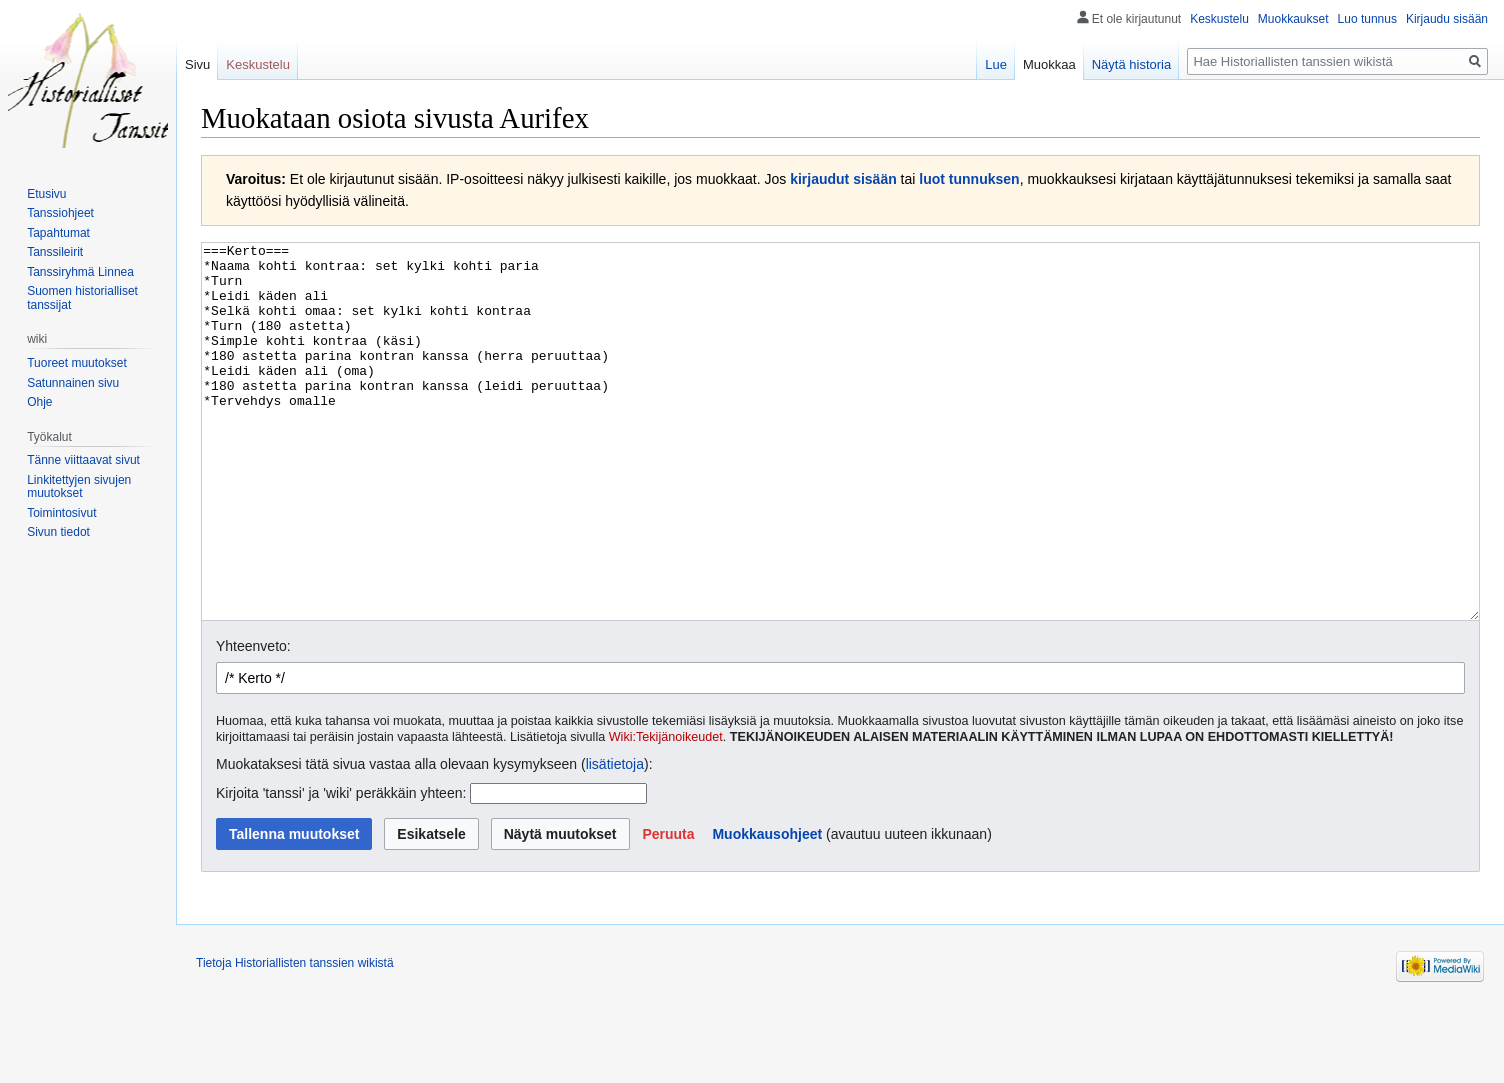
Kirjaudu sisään (1447, 19)
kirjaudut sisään (843, 179)
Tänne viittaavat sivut (83, 460)
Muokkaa (1049, 64)
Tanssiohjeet (60, 213)
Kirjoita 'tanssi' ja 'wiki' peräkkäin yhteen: (341, 868)
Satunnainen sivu (73, 383)
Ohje (39, 402)
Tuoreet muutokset (77, 363)
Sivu (197, 64)
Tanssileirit (55, 252)
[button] (668, 909)
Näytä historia (1131, 64)
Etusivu (46, 194)
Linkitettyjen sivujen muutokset (79, 487)
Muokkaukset (1293, 19)
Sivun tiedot (58, 532)
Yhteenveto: (253, 721)
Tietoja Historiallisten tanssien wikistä (295, 1038)
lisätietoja (615, 839)
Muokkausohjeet (767, 909)
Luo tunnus (1367, 19)
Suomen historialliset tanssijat (82, 298)
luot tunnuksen (969, 179)
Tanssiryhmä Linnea (80, 272)
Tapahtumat (58, 233)
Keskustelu (1219, 19)
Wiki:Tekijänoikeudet (666, 812)
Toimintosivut (61, 513)
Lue (996, 64)
